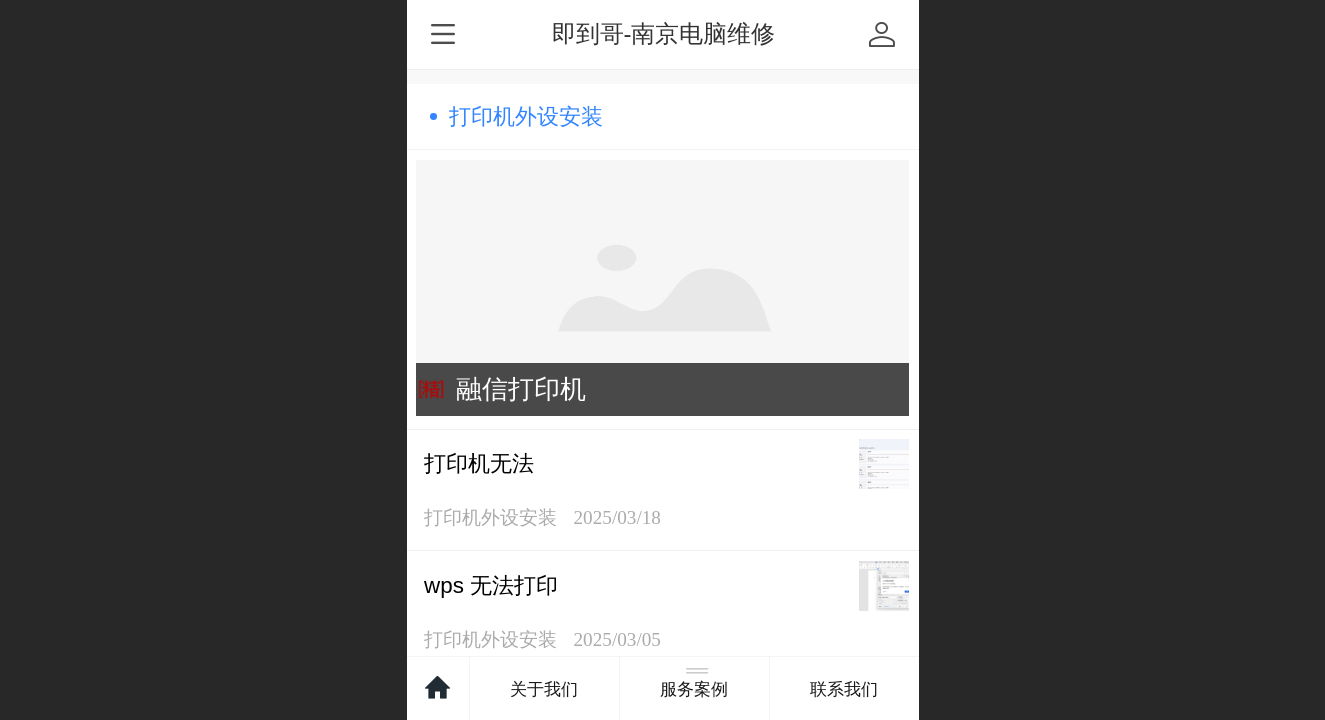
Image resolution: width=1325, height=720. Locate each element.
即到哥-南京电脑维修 (664, 33)
